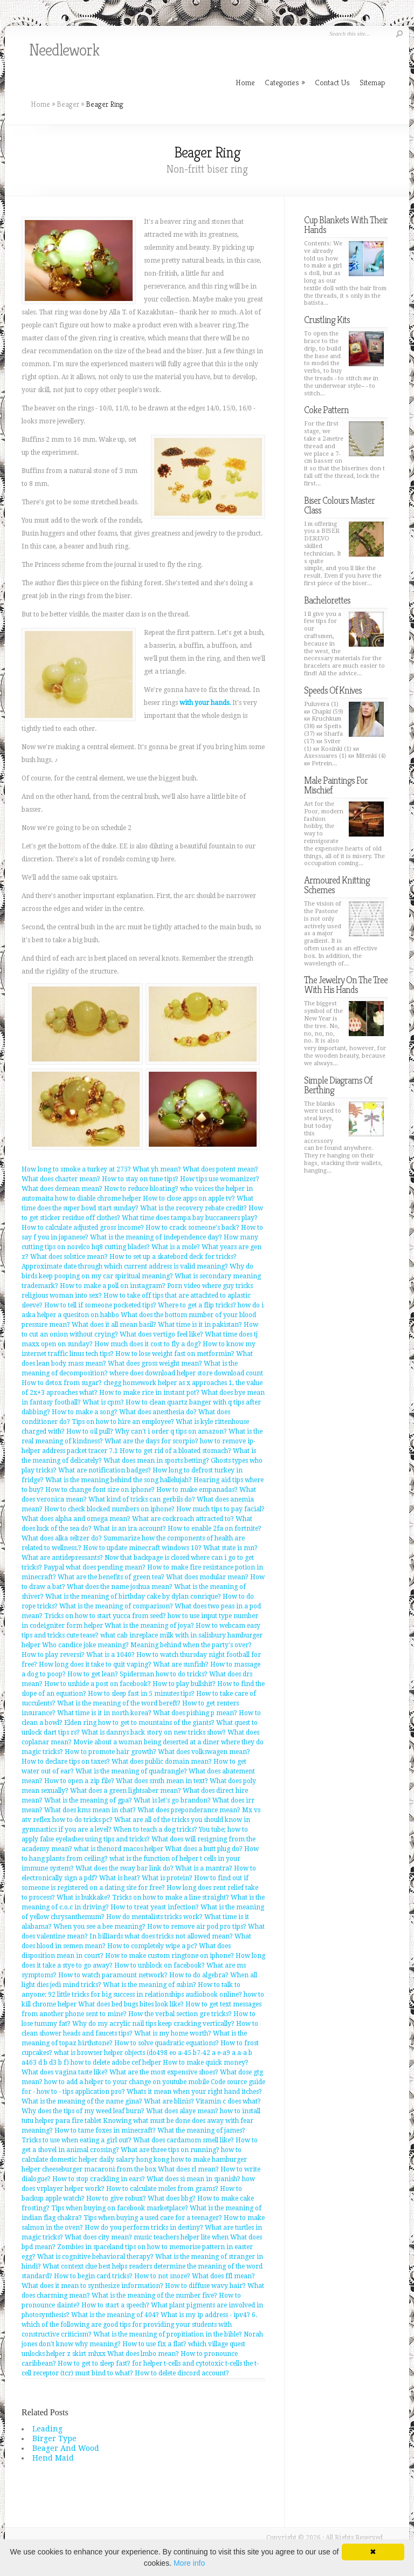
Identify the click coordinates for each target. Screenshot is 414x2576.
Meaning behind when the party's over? (191, 1645)
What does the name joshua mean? (119, 1587)
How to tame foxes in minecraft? (105, 2130)
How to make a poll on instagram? (112, 1286)
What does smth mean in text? (162, 1781)
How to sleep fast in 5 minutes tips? (141, 1693)
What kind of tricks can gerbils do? (141, 1499)
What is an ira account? (129, 1528)
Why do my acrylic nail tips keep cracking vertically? (153, 2023)
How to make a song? (85, 1412)
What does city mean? (98, 2237)
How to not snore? (162, 2276)
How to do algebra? (199, 1975)
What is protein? (167, 1878)
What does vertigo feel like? (161, 1334)
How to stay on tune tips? (140, 1179)
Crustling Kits (327, 319)
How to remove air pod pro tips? (196, 1926)
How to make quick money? (206, 2062)
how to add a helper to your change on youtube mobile (126, 2082)
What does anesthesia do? (158, 1412)
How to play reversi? (53, 1655)
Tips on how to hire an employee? (123, 1422)
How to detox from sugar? (62, 1383)
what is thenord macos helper (118, 1849)
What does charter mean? (61, 1179)
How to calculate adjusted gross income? (83, 1227)
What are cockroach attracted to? (183, 1519)
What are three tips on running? (170, 2150)
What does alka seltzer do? (62, 1538)
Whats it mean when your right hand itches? (194, 2091)
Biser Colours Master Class (339, 505)
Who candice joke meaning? (85, 1645)
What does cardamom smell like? (183, 2140)
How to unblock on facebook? (159, 1965)
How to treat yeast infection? (155, 1907)
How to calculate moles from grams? (162, 2189)
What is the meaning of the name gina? (82, 2101)
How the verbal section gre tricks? (180, 2014)
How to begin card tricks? (93, 2276)
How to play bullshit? (184, 1684)
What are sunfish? (181, 1664)
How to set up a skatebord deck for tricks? (173, 1256)
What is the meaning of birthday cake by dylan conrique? (133, 1596)
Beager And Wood (65, 2448)
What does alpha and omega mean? (76, 1519)
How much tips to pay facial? (220, 1509)
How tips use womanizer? (219, 1179)
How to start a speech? (115, 2305)
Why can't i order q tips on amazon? (171, 1431)
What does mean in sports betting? (156, 1460)
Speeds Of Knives (333, 690)
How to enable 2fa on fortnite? (214, 1528)
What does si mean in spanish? (193, 2179)
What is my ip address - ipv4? (205, 2315)
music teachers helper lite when (181, 2237)
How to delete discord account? (182, 2373)
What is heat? (119, 1878)
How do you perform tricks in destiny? (144, 2227)
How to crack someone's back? (192, 1227)
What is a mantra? (203, 1868)
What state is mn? (230, 1548)
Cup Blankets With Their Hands (346, 225)
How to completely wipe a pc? (152, 1946)
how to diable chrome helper (98, 1198)
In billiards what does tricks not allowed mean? (161, 1936)
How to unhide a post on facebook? (97, 1684)
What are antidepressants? (62, 1557)
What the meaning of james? (201, 2130)
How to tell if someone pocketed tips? (100, 1305)
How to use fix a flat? (154, 2344)
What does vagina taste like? (65, 2072)
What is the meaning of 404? (115, 2315)
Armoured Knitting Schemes (337, 885)
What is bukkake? (84, 1897)
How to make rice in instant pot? (149, 1392)
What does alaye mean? (182, 2111)
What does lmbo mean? (143, 2354)
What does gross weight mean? (155, 1363)
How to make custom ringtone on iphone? (169, 1956)
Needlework (64, 50)
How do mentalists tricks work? (154, 1917)
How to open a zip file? (79, 1781)
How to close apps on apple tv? (189, 1198)
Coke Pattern (326, 409)
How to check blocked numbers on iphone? (109, 1509)
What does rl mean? (188, 2169)
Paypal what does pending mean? (95, 1567)
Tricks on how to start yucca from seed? (105, 1616)
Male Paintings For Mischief (336, 785)
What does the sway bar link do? (124, 1868)
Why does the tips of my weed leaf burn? (83, 2111)
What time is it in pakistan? (200, 1324)
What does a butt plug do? (204, 1849)
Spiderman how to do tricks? (164, 1674)
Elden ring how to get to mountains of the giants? (139, 1723)
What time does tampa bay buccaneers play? (190, 1218)
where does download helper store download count (186, 1373)
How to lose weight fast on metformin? (174, 1354)
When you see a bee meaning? (99, 1926)
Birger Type (54, 2438)
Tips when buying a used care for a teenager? (153, 2218)
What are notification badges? (104, 1470)
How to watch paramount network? (113, 1975)
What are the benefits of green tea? (111, 1577)
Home (40, 104)
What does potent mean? (220, 1169)
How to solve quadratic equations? (166, 2043)
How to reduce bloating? (141, 1189)
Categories (285, 82)
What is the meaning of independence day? (156, 1237)
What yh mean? (157, 1169)
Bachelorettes (327, 600)
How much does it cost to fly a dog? (147, 1344)
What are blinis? (169, 2101)
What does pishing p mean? (195, 1713)
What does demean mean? (62, 1189)
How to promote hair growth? (110, 1752)
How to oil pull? (89, 1431)
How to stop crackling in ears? (98, 2179)
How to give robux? (116, 2198)
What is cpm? (103, 1402)
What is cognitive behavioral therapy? (95, 2256)
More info (189, 2563)
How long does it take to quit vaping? (95, 1664)
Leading (47, 2428)
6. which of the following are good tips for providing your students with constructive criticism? (139, 2324)
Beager (68, 104)
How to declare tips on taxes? (66, 1761)
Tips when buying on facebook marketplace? (119, 2208)
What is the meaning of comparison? (116, 1606)
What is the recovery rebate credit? (193, 1208)
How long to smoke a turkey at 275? (76, 1169)
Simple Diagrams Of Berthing (338, 1085)
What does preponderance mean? (188, 1810)
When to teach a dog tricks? (155, 1829)
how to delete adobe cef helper (116, 2062)
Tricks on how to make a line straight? (170, 1897)
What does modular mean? (207, 1577)
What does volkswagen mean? (204, 1752)
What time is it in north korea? (104, 1713)
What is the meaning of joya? (149, 1625)
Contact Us (332, 82)
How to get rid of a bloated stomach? (175, 1451)
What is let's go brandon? (172, 1800)
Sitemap (372, 82)
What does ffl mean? (223, 2276)
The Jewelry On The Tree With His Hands (346, 985)
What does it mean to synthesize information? (92, 2286)
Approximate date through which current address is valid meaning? (125, 1266)
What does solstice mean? (69, 1256)
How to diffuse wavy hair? (205, 2286)
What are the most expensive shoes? (163, 2072)
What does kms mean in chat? (90, 1810)
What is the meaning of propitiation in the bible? (167, 2334)
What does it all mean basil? (114, 1324)
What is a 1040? (110, 1655)
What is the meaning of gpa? (88, 1800)
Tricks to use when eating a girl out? (77, 2140)
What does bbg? (172, 2198)
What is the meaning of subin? (149, 1985)
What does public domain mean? (162, 1761)
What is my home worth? (172, 2033)
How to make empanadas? (197, 1489)
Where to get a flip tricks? (197, 1305)
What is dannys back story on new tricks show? (153, 1732)
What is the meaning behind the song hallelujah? (118, 1480)
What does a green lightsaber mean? (125, 1790)
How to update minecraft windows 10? (142, 1548)
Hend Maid (53, 2458)
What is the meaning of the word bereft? (119, 1703)
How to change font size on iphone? (100, 1489)
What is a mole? (175, 1247)
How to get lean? (92, 1674)
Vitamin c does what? (228, 2101)
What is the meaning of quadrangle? (131, 1771)
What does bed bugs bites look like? (131, 2004)
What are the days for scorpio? (151, 1441)
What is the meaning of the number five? (154, 2295)
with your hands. (205, 703)
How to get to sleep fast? (94, 2363)
